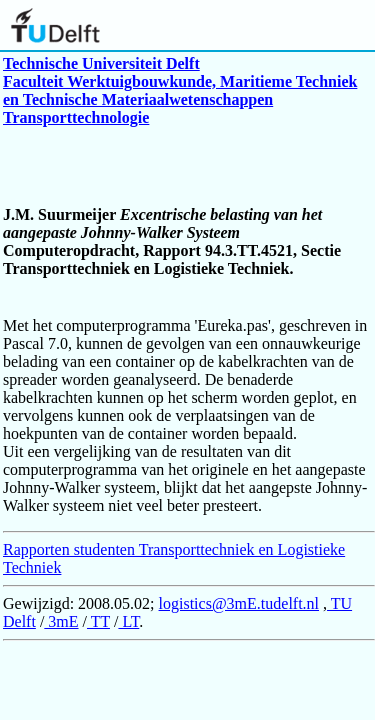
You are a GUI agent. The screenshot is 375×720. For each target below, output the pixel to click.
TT (98, 621)
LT (128, 621)
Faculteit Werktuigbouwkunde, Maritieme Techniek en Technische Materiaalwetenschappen (180, 90)
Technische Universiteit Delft (101, 63)
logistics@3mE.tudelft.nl (239, 603)
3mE (61, 621)
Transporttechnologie (76, 117)
